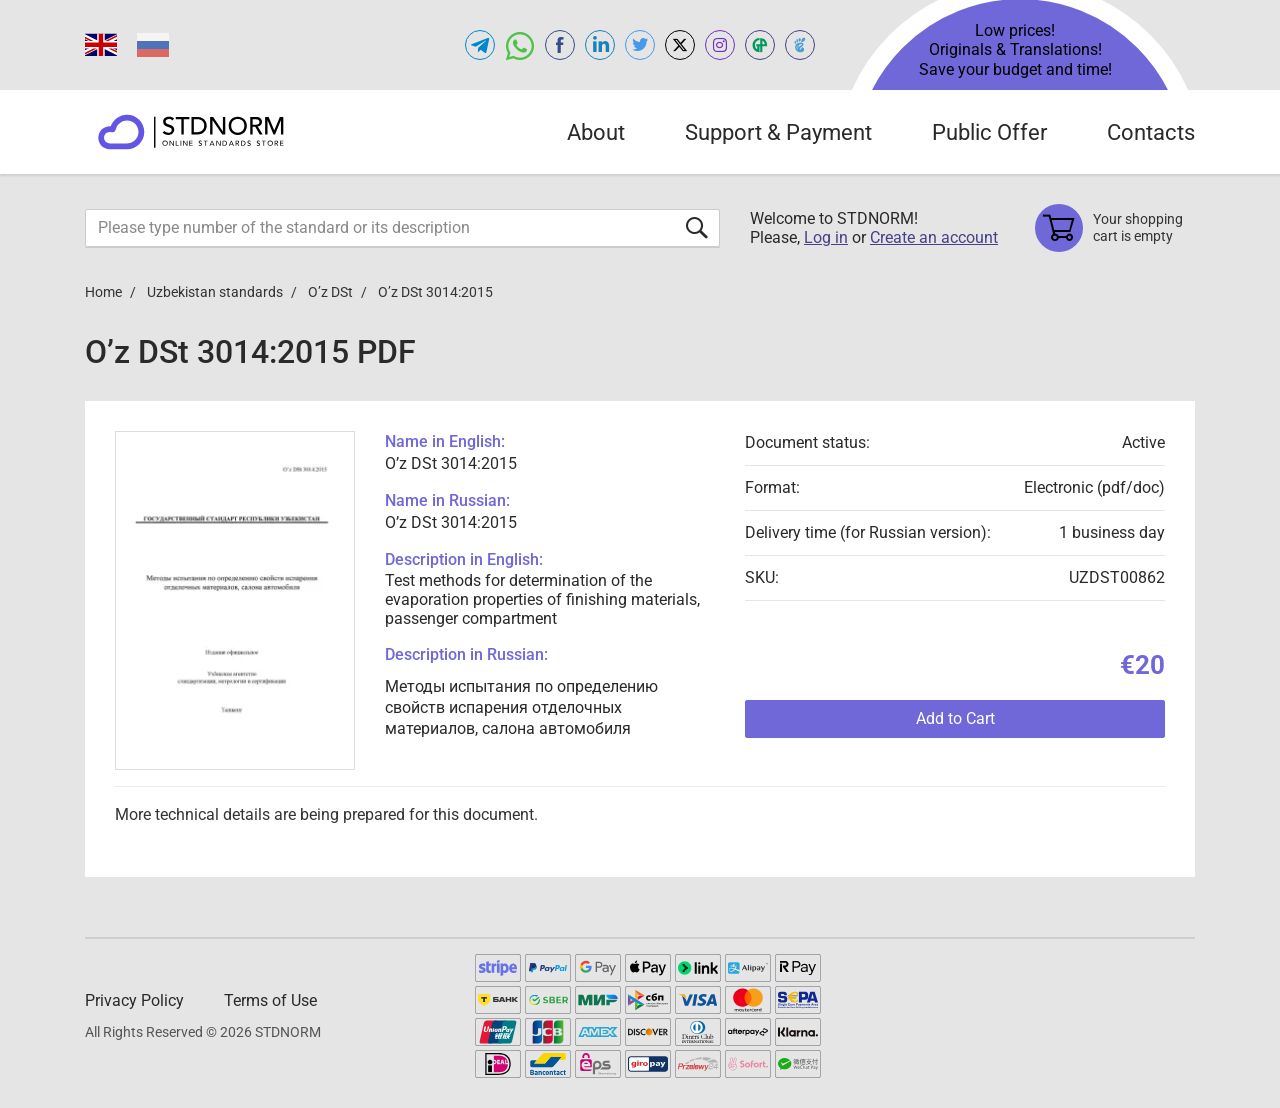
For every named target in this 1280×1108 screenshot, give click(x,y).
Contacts (1151, 132)
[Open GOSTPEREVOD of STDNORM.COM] (760, 45)
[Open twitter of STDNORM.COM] (640, 45)
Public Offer (989, 132)
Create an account (934, 237)
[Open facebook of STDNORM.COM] (560, 45)
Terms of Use (270, 1000)
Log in (826, 237)
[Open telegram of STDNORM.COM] (480, 45)
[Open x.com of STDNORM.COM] (680, 45)
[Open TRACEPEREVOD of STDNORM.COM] (800, 45)
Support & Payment (778, 132)
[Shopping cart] (1115, 228)
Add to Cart (955, 718)
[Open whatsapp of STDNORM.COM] (520, 45)
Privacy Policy (134, 1000)
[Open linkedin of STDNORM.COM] (600, 45)
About (596, 132)
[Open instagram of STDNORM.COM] (720, 45)
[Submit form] (697, 227)
